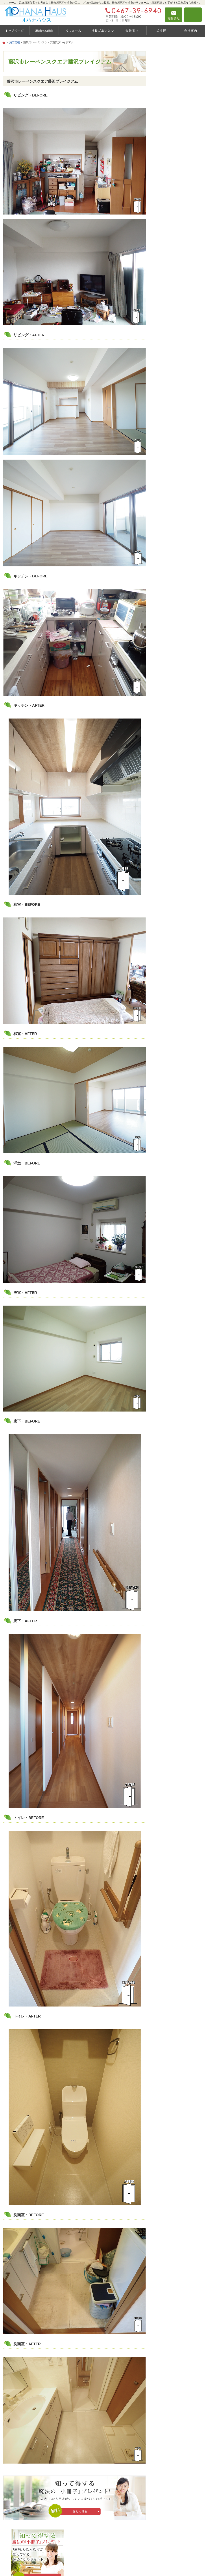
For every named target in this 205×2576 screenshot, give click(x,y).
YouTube (165, 160)
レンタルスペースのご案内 (177, 270)
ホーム (164, 150)
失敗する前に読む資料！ (176, 355)
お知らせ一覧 (168, 374)
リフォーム (167, 187)
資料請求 (193, 14)
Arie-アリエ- (170, 178)
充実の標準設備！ (171, 279)
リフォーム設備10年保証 (179, 196)
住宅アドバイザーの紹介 (176, 336)
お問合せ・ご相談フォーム (175, 2541)
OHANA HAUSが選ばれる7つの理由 (179, 249)
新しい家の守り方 (171, 289)
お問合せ (173, 14)
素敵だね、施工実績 (173, 228)
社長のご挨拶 (168, 298)
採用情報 (165, 345)
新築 (162, 169)
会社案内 (165, 327)
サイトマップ (168, 393)
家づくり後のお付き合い (176, 317)
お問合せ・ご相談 (171, 364)
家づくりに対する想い (174, 308)
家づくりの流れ (170, 218)
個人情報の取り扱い (173, 383)
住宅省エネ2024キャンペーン (178, 207)
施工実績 (165, 238)
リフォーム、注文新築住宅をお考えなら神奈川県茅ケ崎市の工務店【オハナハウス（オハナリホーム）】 (116, 2567)
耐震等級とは (168, 260)
